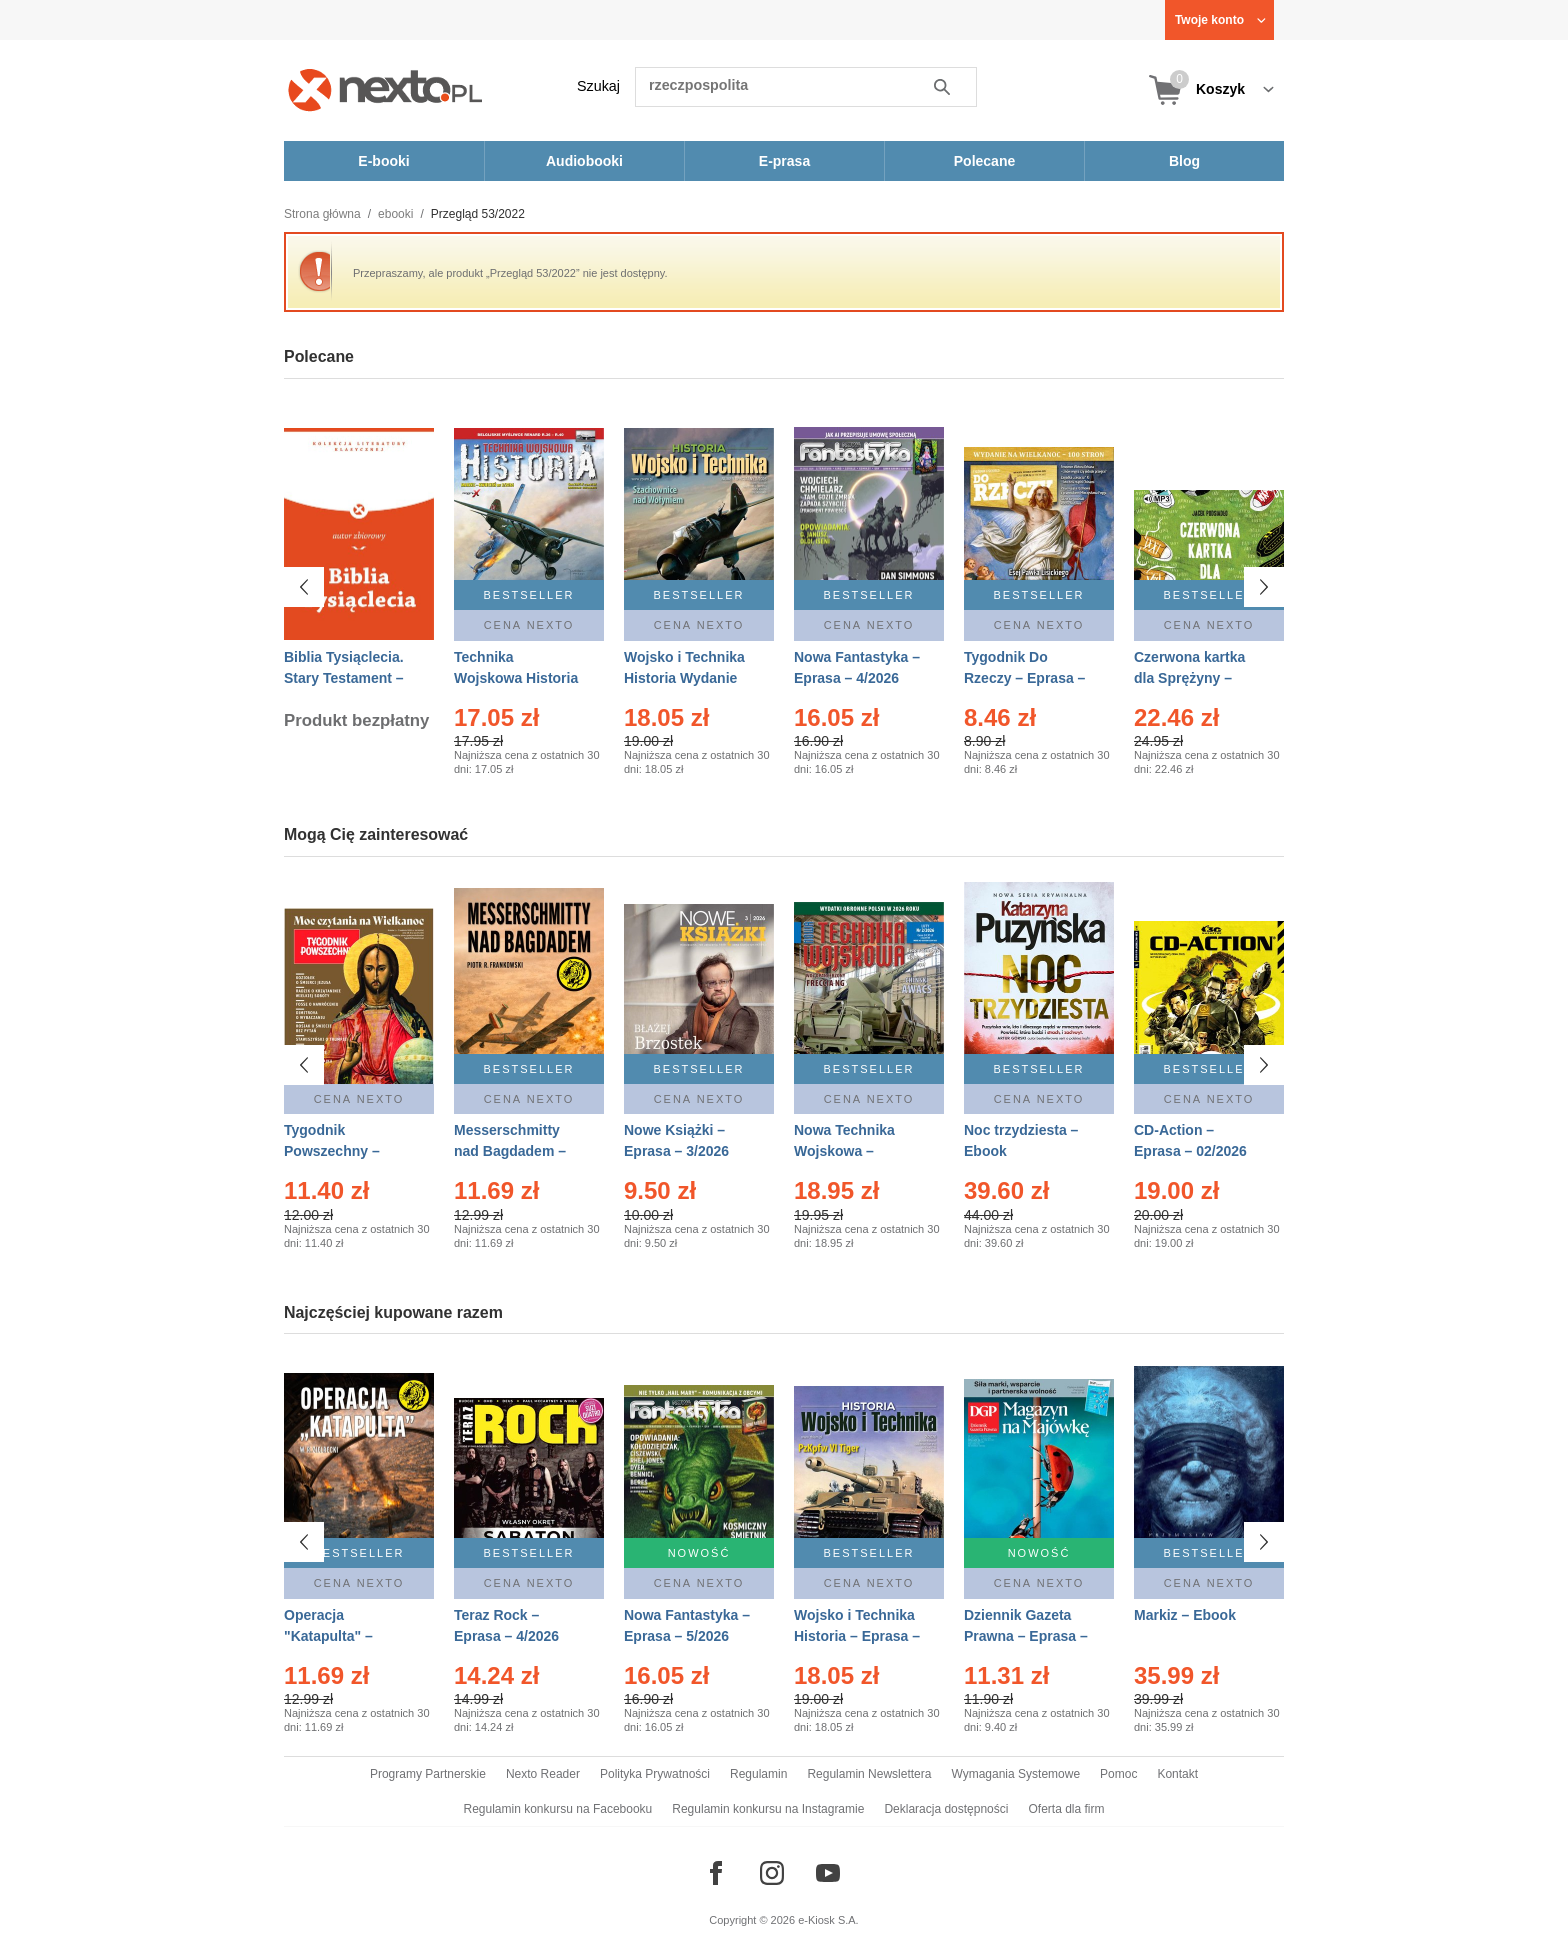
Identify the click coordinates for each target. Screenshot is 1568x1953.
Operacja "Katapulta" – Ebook (328, 1636)
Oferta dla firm (1066, 1809)
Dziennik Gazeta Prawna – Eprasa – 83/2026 (1026, 1636)
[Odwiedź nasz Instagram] (772, 1873)
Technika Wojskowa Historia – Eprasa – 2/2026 (516, 678)
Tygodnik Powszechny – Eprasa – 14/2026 (340, 1151)
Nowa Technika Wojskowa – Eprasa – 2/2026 (846, 1151)
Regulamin (758, 1774)
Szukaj (598, 86)
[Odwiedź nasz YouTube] (828, 1873)
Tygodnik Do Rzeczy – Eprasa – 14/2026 (1024, 678)
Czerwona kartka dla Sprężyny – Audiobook (1189, 678)
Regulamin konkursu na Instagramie (768, 1809)
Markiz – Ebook (1185, 1615)
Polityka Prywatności (655, 1774)
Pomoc (1118, 1774)
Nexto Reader (543, 1774)
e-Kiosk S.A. (828, 1920)
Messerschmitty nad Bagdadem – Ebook (510, 1151)
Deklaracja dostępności (946, 1809)
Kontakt (1177, 1774)
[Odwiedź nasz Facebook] (716, 1873)
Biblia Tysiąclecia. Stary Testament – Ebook (344, 678)
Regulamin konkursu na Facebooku (558, 1809)
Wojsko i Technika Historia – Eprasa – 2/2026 (857, 1636)
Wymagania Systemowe (1015, 1774)
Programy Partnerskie (428, 1774)
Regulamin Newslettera (869, 1774)
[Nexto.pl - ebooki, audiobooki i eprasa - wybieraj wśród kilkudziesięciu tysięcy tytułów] (385, 89)
